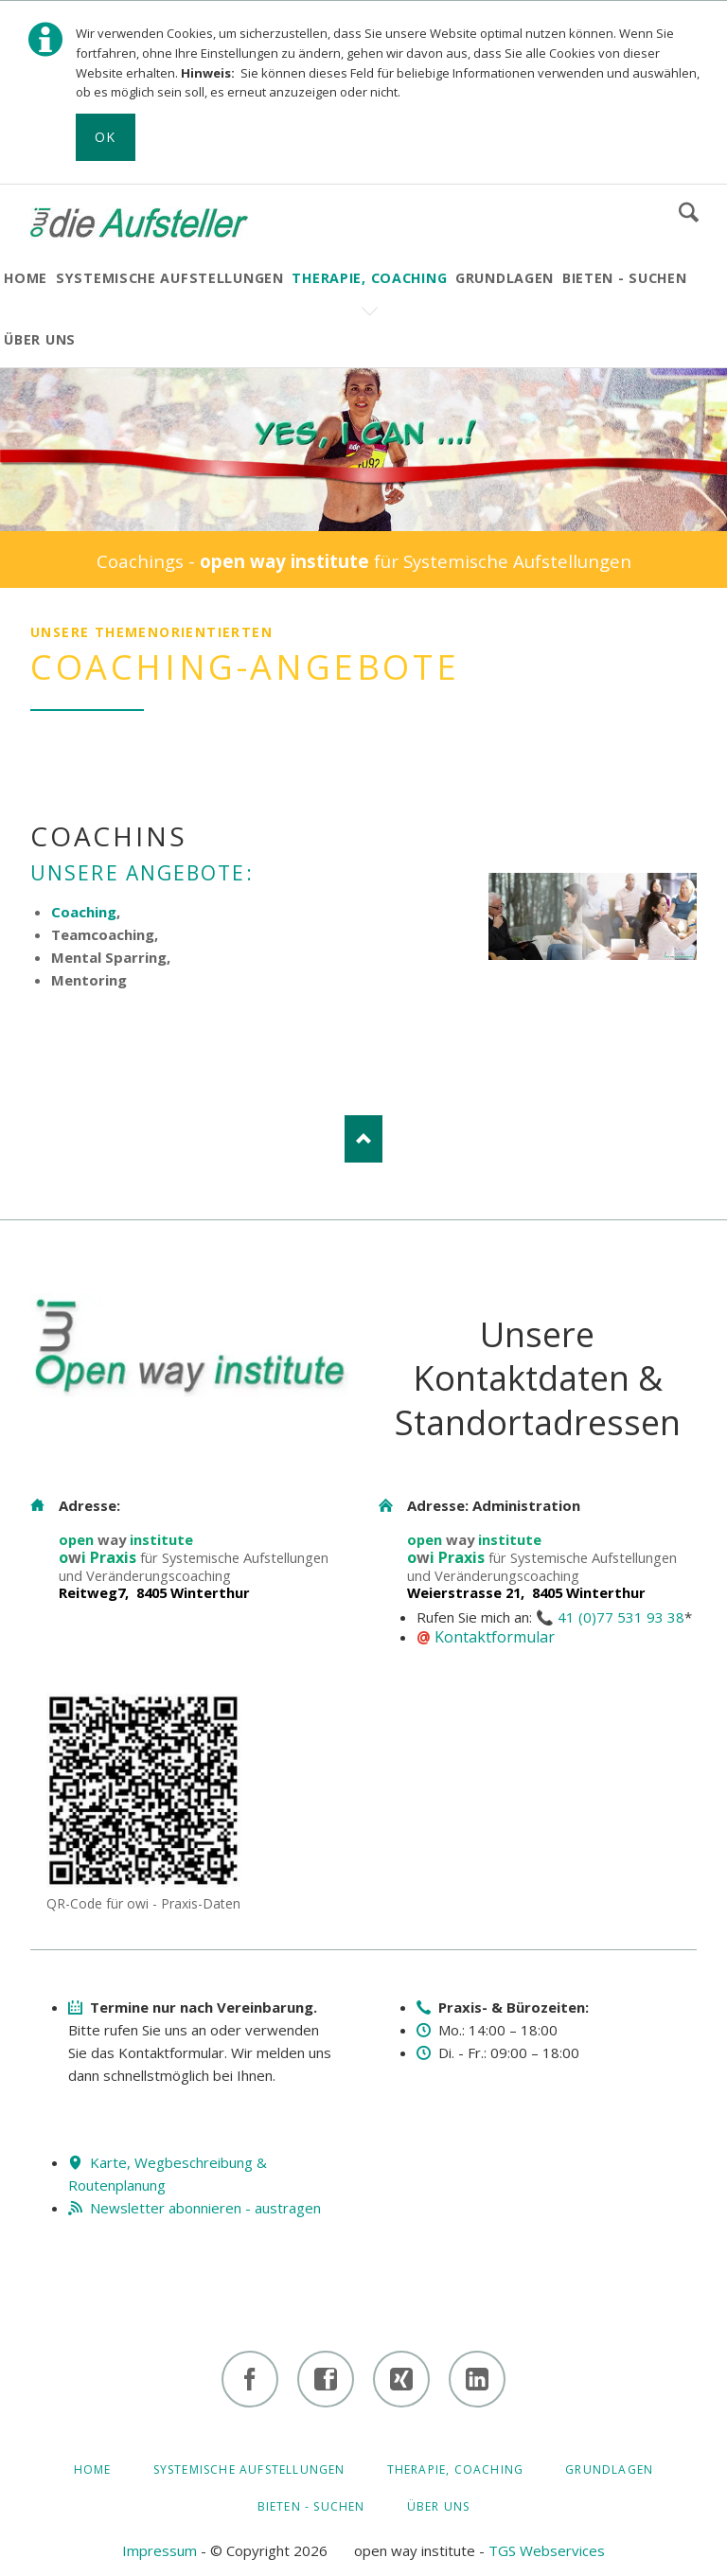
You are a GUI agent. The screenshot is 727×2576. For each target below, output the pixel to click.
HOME (93, 2469)
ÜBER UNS (438, 2506)
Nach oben (363, 1139)
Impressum (159, 2550)
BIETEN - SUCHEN (311, 2506)
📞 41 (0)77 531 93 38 (610, 1617)
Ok (105, 137)
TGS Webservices (546, 2550)
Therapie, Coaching (455, 2469)
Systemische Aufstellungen (249, 2469)
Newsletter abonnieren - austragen (205, 2207)
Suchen (688, 212)
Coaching (83, 911)
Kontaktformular (494, 1636)
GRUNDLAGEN (609, 2469)
